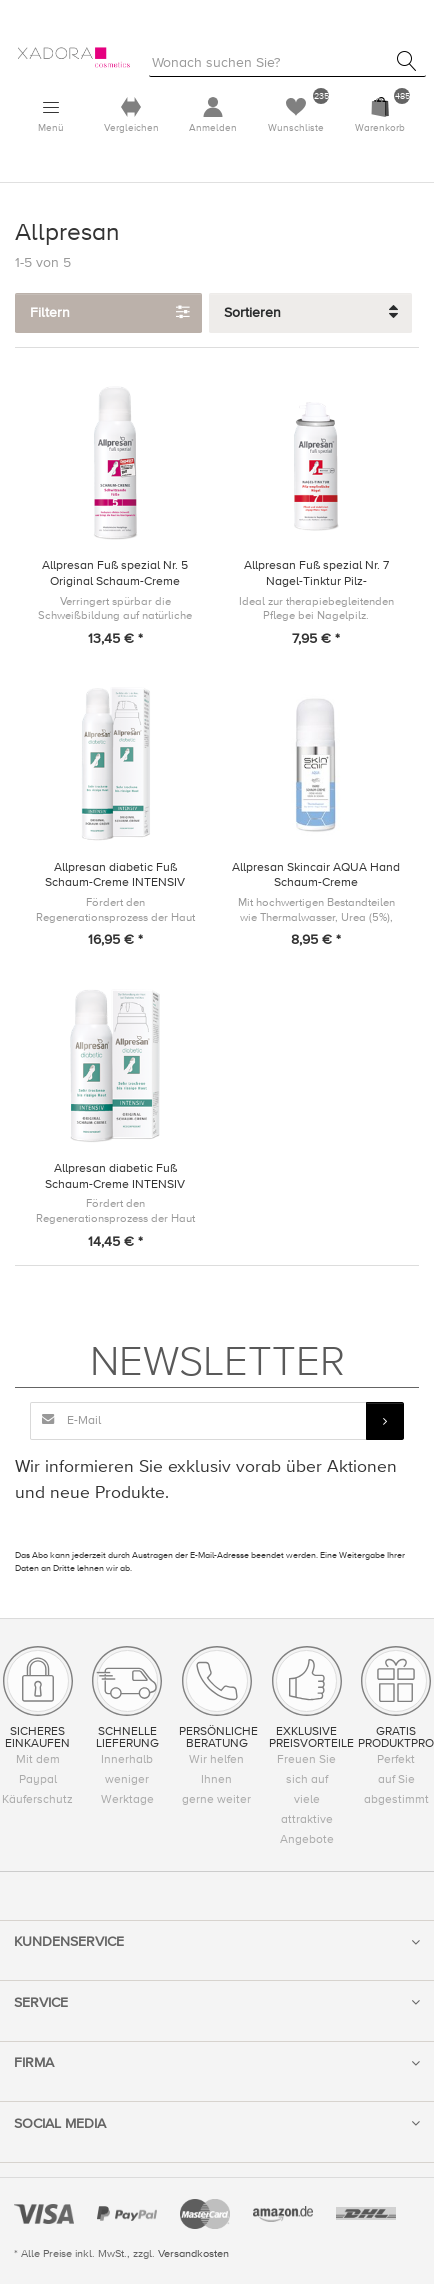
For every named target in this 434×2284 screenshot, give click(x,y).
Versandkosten (193, 2253)
